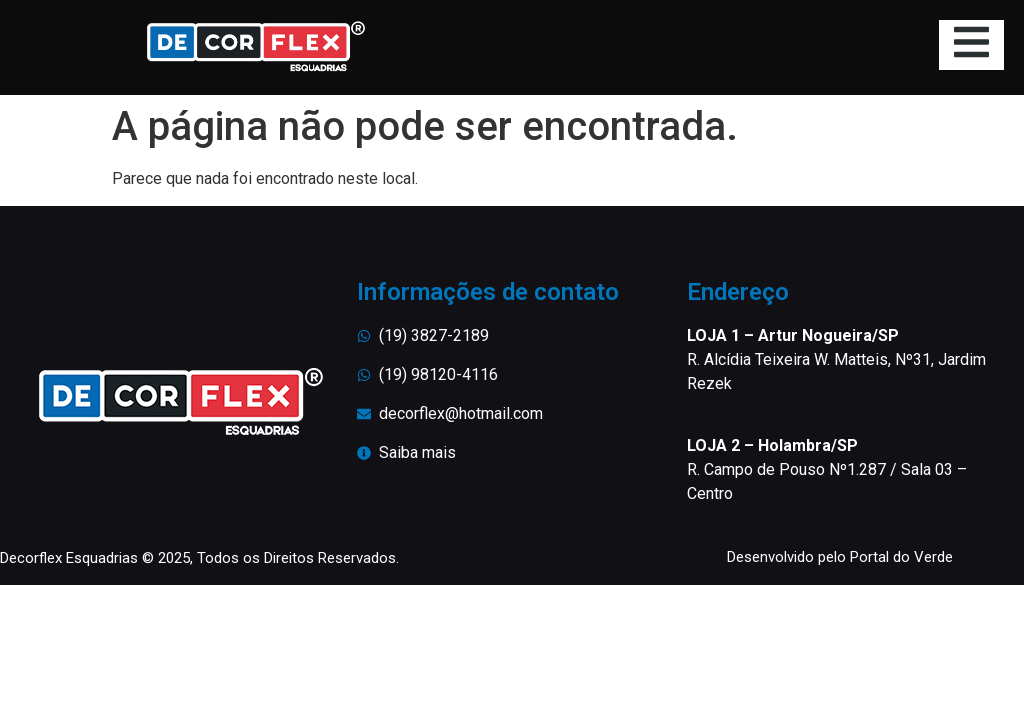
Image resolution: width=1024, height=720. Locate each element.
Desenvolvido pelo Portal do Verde (840, 557)
